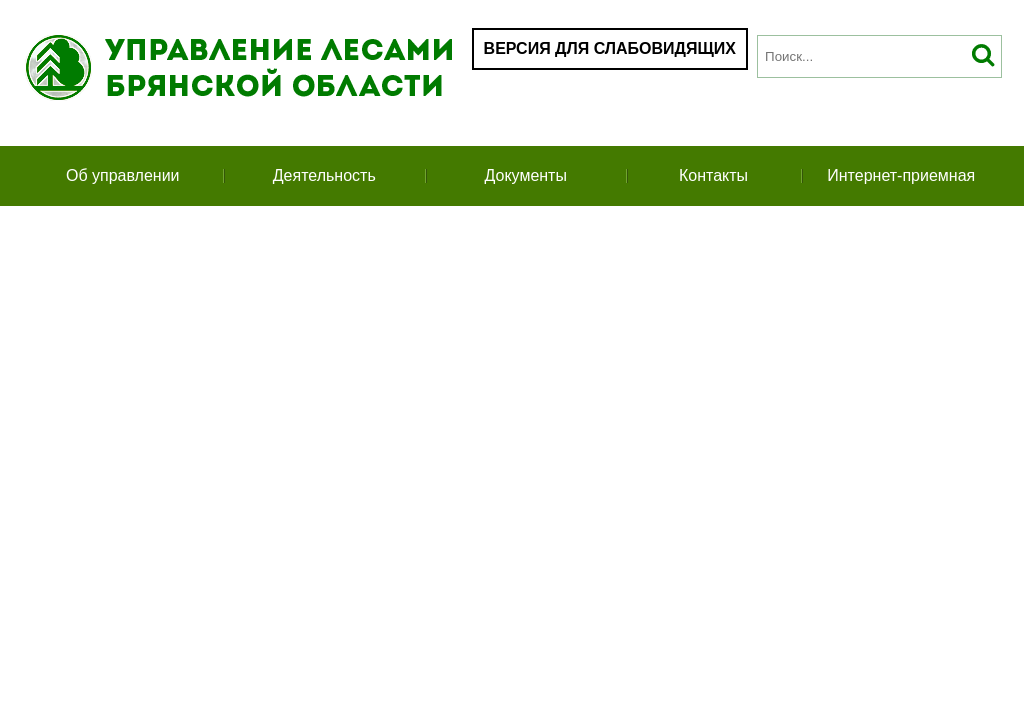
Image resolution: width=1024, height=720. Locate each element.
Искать (983, 56)
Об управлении (123, 175)
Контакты (713, 175)
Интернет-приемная (901, 175)
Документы (525, 175)
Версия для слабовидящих (610, 48)
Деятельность (324, 175)
